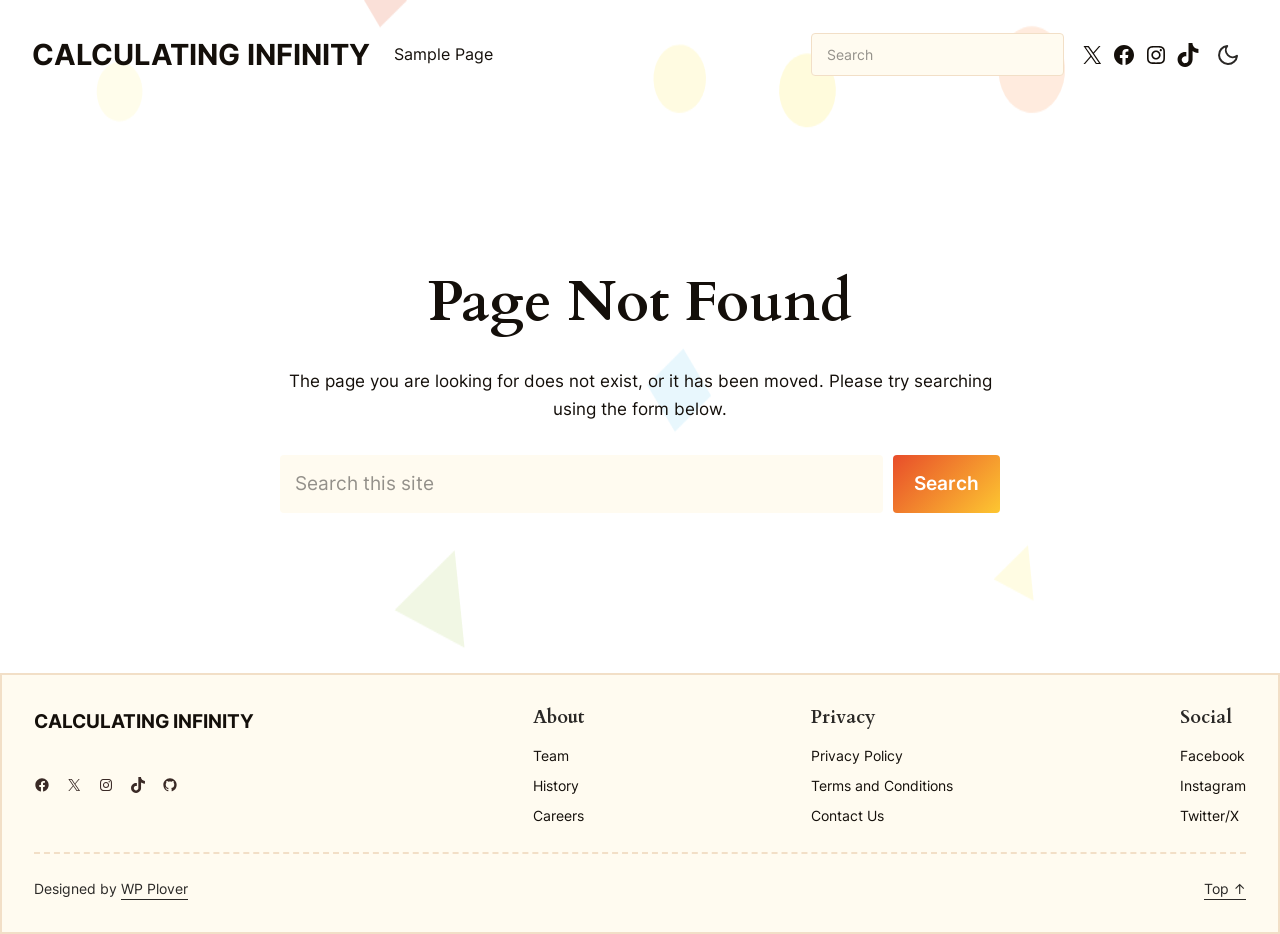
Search (946, 483)
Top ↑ (1225, 888)
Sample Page (443, 54)
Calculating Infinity (201, 54)
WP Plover (154, 888)
